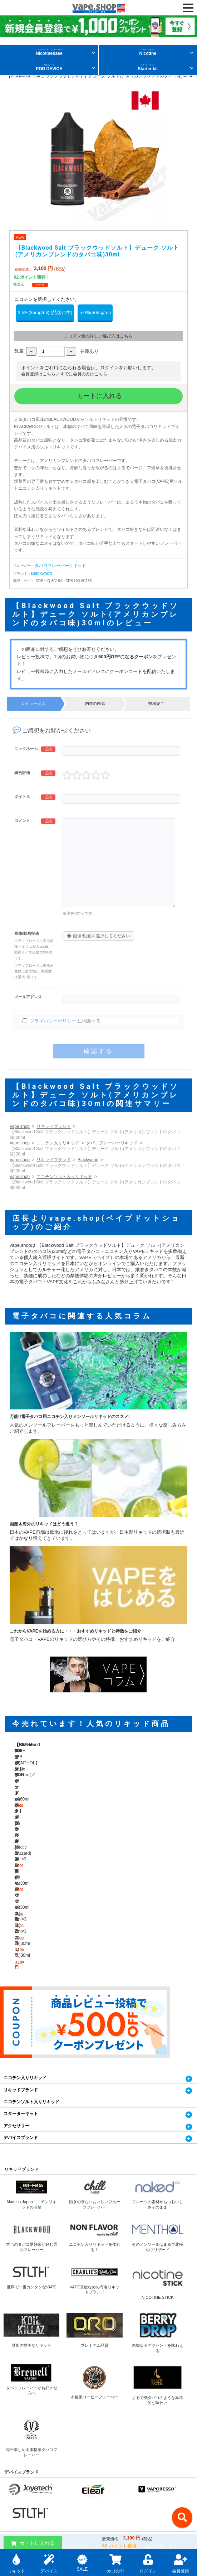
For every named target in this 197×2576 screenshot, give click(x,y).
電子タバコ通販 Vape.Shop (24, 2446)
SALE (82, 2562)
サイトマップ (112, 2512)
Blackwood (41, 573)
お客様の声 (12, 2512)
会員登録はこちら (38, 373)
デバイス (48, 2563)
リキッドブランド (53, 1126)
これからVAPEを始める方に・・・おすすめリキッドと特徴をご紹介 (75, 1631)
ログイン (147, 2563)
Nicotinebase (49, 52)
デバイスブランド (21, 1985)
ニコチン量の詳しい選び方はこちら (98, 335)
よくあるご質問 (114, 2495)
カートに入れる (98, 395)
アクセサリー (16, 1973)
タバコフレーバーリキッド (60, 565)
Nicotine (148, 52)
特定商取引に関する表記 (22, 2479)
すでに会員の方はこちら (83, 373)
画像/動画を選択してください (98, 935)
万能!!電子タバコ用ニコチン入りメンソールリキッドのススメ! (70, 1416)
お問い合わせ (13, 2462)
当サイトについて (116, 2462)
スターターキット (21, 1961)
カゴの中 (115, 2563)
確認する (98, 1051)
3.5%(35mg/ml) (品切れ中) (45, 312)
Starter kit (148, 67)
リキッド (16, 2563)
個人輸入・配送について (121, 2446)
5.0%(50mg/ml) (95, 312)
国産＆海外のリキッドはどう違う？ (44, 1524)
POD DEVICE (49, 67)
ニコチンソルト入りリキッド (64, 1176)
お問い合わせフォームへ (98, 2420)
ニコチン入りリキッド (57, 1142)
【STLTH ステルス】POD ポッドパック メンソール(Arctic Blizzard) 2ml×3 (162, 1789)
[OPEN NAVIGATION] (188, 8)
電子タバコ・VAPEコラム (23, 2495)
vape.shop (20, 1126)
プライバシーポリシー (53, 1021)
